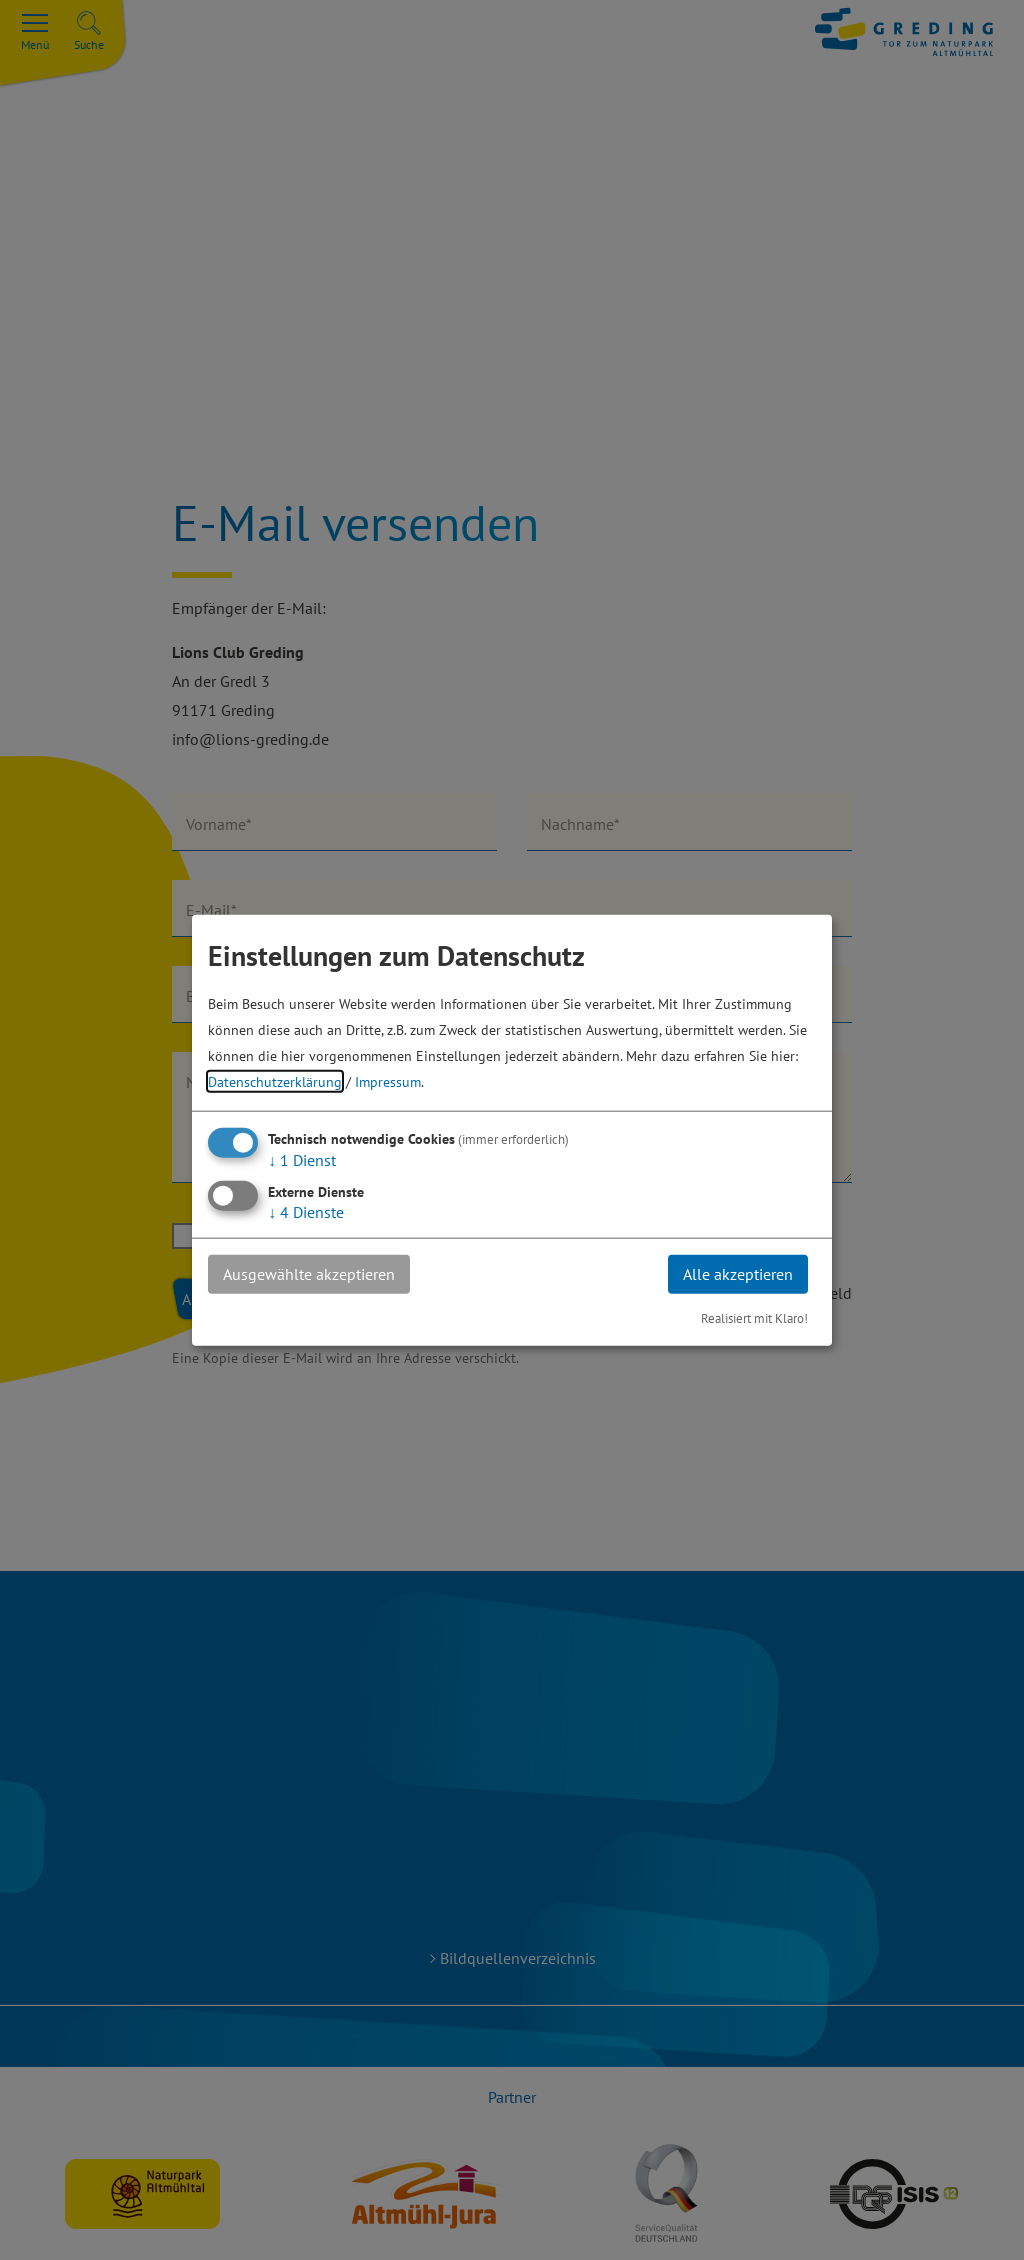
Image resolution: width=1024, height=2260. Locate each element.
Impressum (388, 1081)
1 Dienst (302, 1160)
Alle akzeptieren (738, 1274)
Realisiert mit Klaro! (754, 1317)
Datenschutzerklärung (275, 1081)
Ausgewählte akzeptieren (309, 1274)
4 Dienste (306, 1212)
